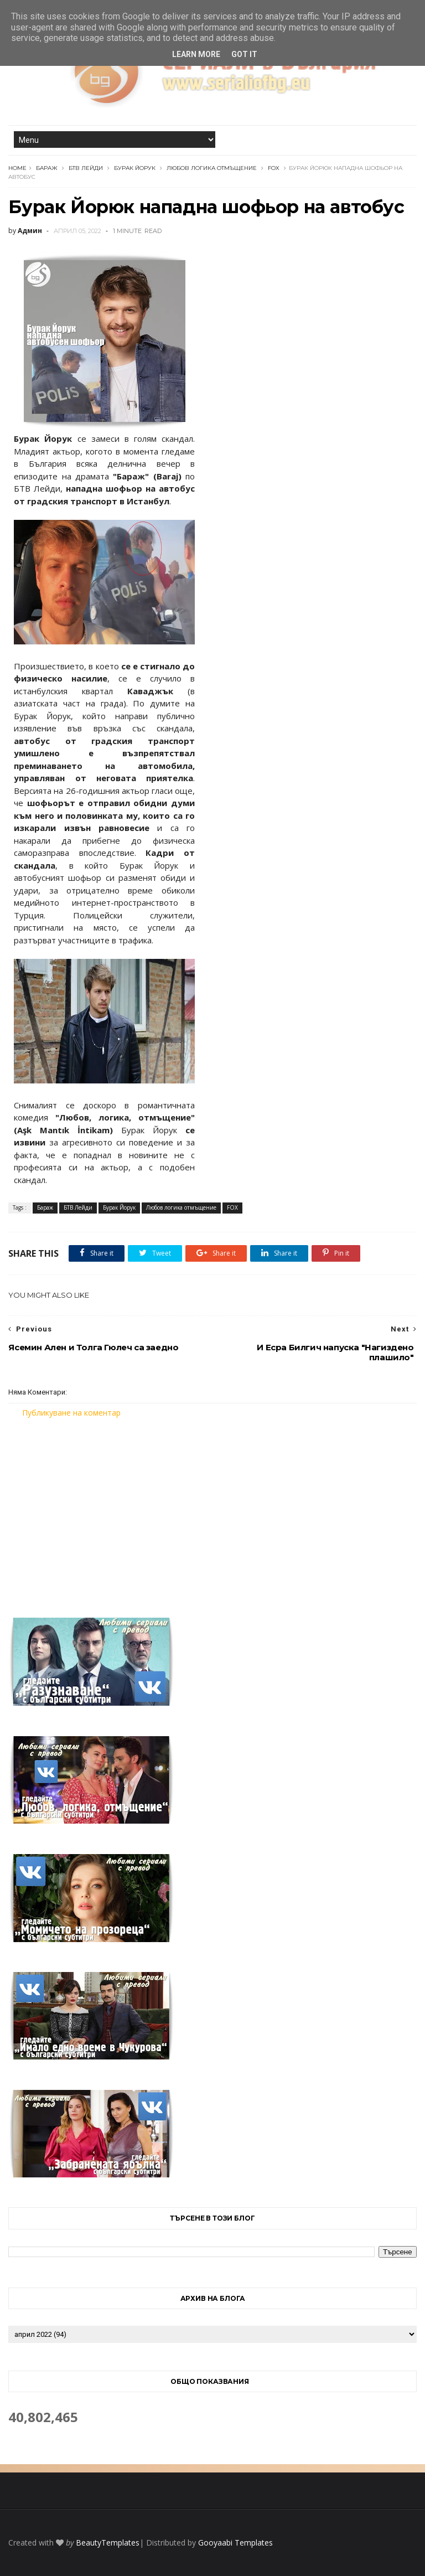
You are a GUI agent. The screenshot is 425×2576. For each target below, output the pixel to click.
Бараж (47, 168)
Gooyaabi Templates (235, 2542)
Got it (244, 54)
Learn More (196, 54)
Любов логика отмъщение (212, 168)
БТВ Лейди (86, 168)
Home (17, 168)
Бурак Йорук (135, 168)
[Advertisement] (212, 1510)
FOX (273, 168)
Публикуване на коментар (71, 1412)
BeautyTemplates (107, 2542)
